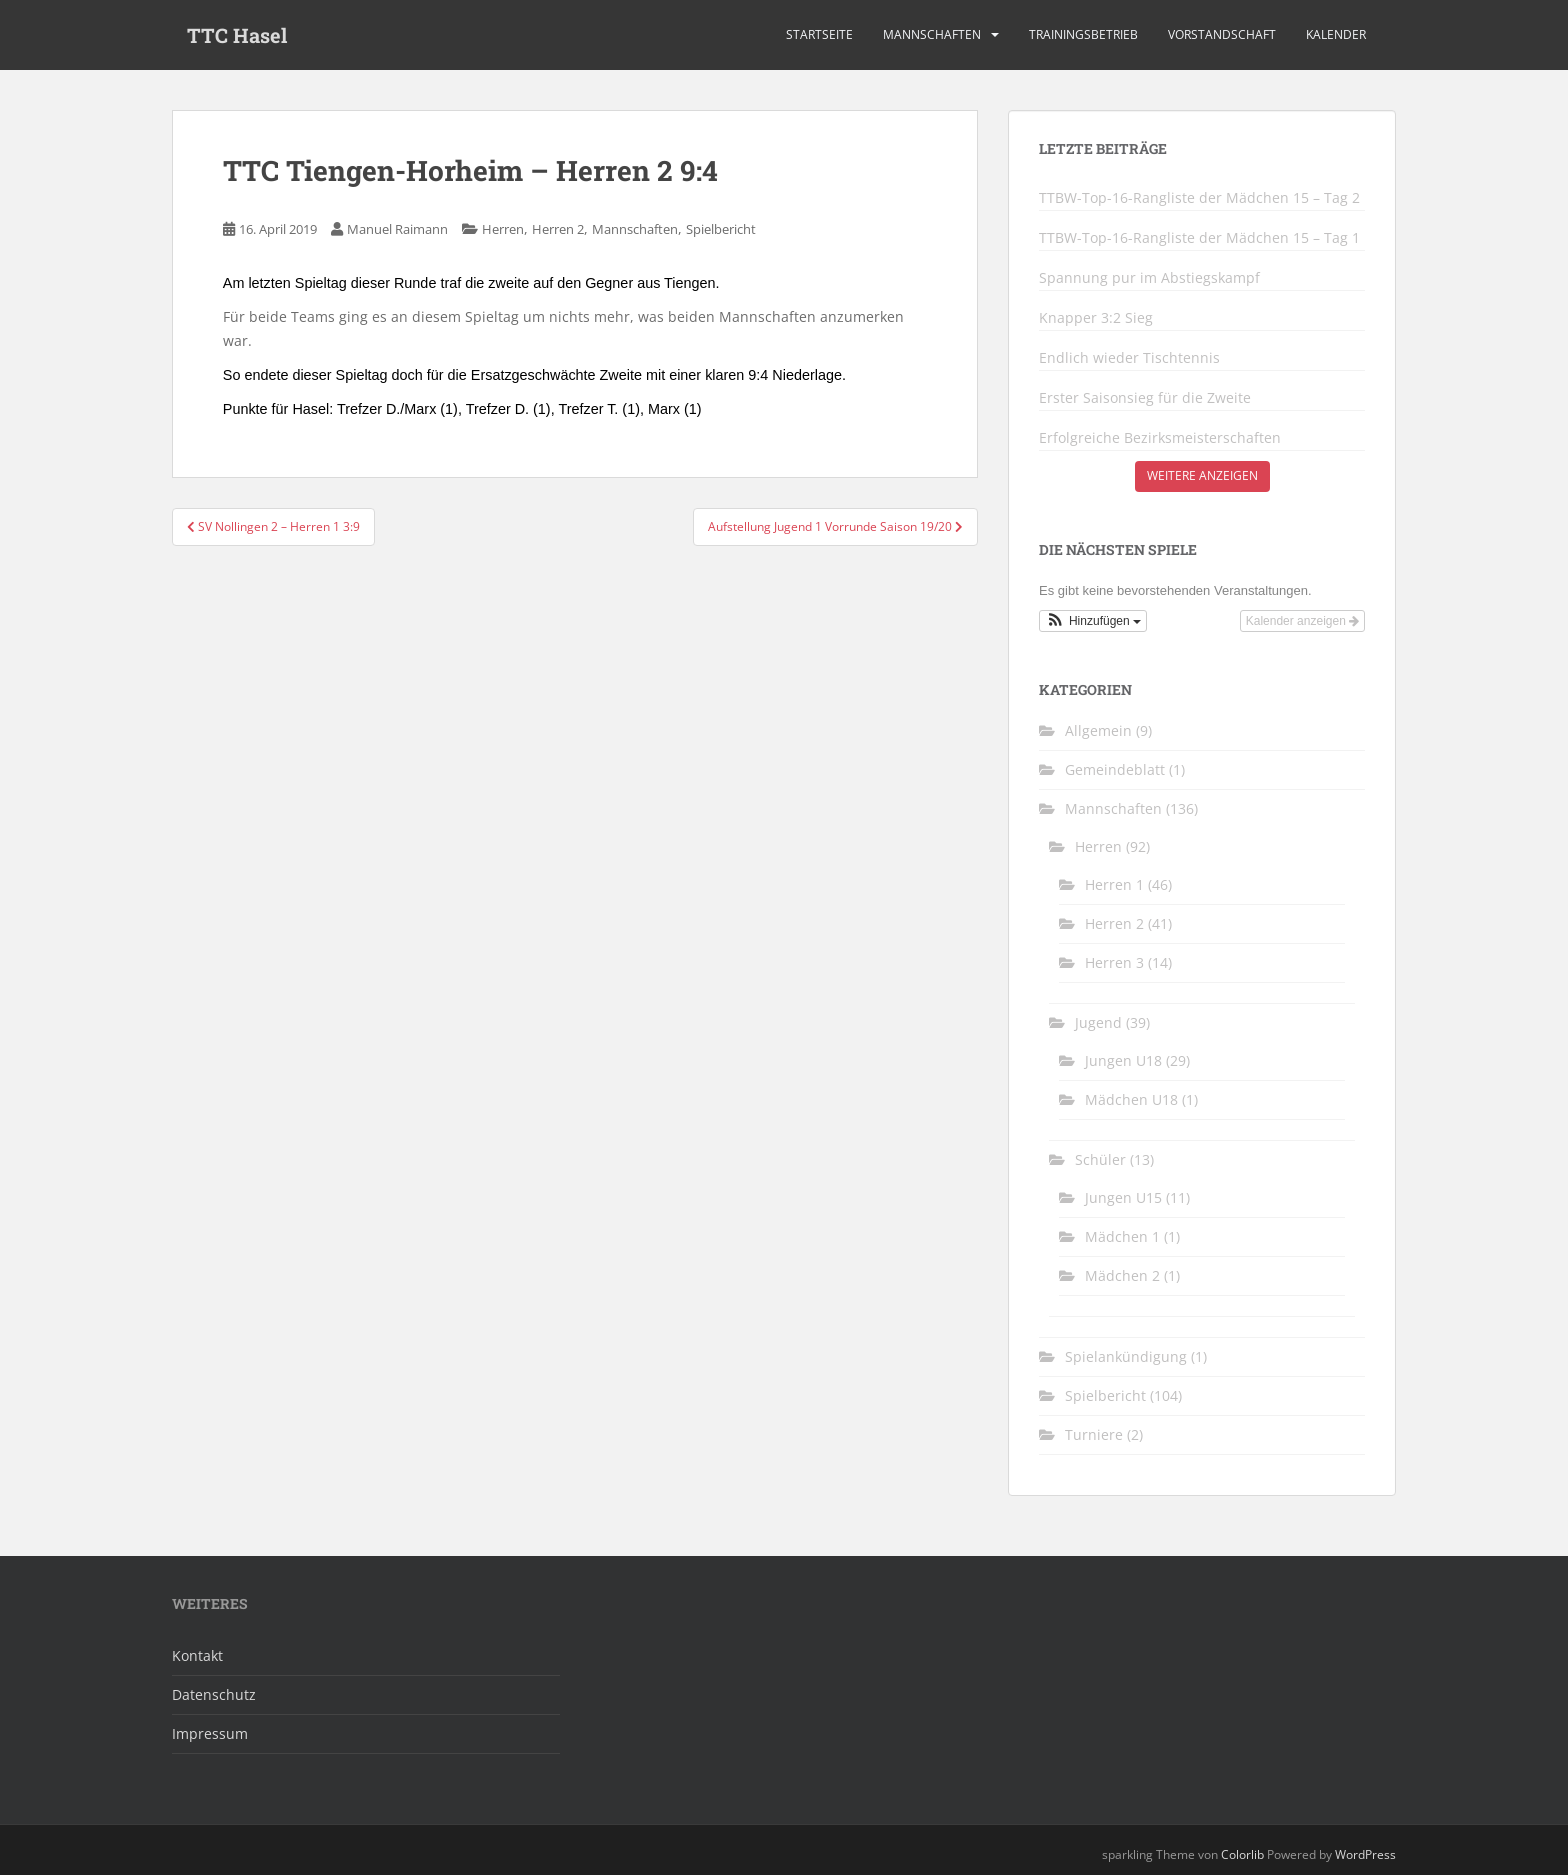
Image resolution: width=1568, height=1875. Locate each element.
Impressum (210, 1733)
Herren (503, 229)
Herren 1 (1114, 884)
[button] (1093, 621)
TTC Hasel (237, 35)
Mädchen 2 (1122, 1275)
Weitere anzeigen (1202, 475)
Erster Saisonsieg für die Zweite (1145, 398)
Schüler (1100, 1159)
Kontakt (197, 1655)
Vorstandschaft (1222, 34)
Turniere (1094, 1434)
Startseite (819, 34)
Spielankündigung (1126, 1356)
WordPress (1365, 1854)
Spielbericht (721, 229)
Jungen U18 (1123, 1060)
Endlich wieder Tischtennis (1129, 358)
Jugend (1098, 1022)
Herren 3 (1114, 962)
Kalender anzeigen (1302, 621)
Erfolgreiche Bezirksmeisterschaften (1160, 438)
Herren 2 (558, 229)
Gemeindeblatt (1115, 769)
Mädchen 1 (1122, 1236)
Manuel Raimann (397, 229)
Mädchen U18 (1131, 1099)
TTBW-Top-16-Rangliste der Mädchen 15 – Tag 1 (1199, 238)
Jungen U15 (1123, 1197)
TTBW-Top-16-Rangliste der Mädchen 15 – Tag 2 (1199, 198)
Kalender (1336, 34)
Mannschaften (932, 34)
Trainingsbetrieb (1083, 34)
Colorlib (1242, 1854)
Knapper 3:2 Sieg (1096, 318)
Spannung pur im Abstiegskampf (1149, 278)
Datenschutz (214, 1694)
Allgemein (1098, 730)
